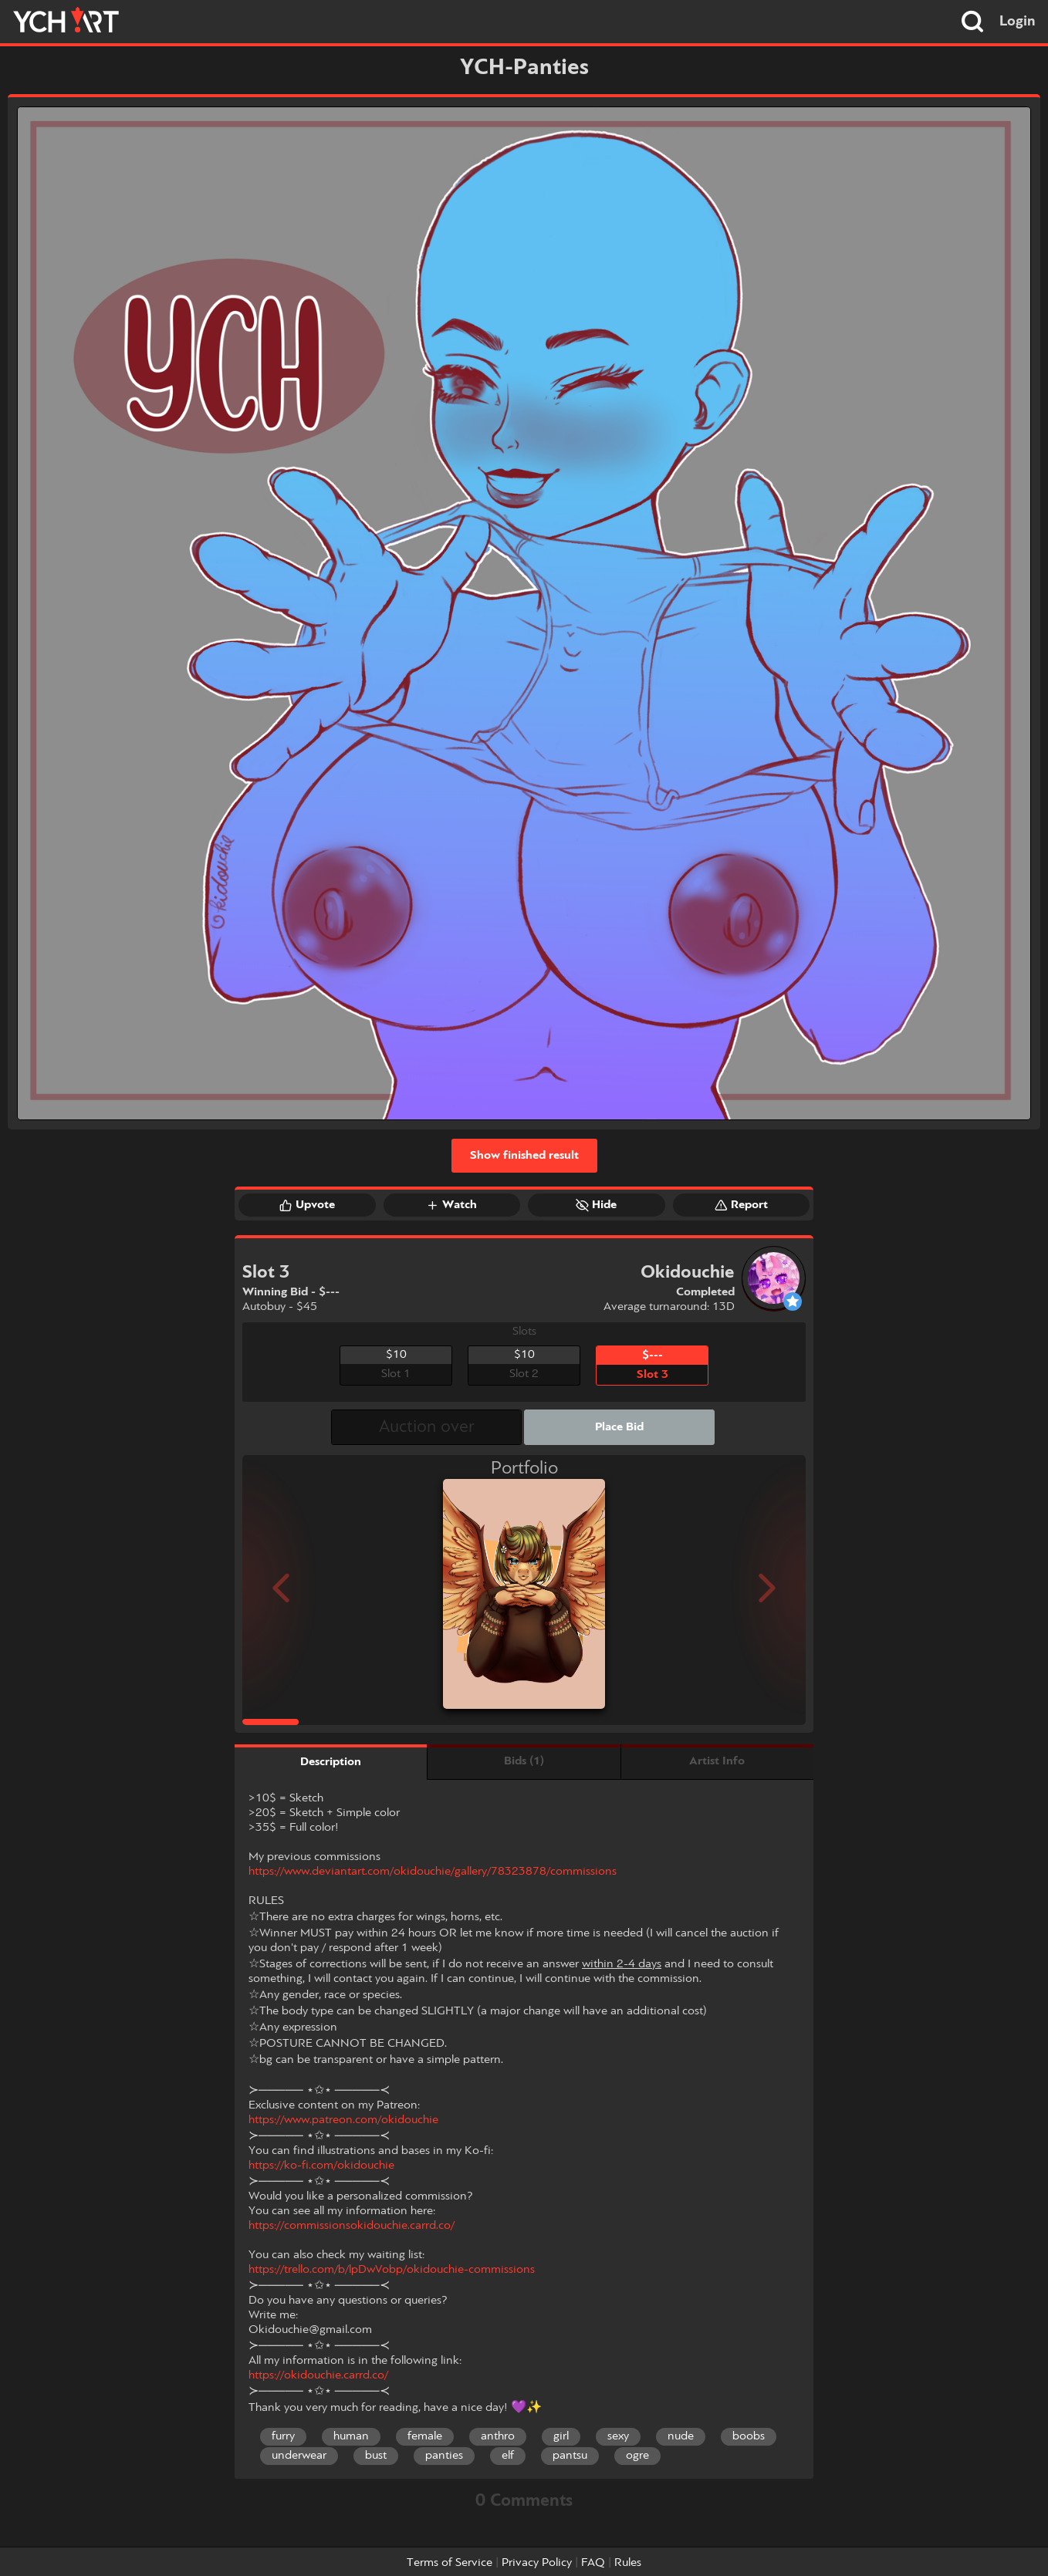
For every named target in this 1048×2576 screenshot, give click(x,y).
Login (1017, 21)
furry (283, 2436)
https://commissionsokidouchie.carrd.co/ (351, 2226)
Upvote (307, 1205)
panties (444, 2455)
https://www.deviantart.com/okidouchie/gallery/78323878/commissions (432, 1871)
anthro (498, 2436)
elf (508, 2455)
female (424, 2436)
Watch (451, 1205)
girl (561, 2436)
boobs (748, 2436)
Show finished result (524, 1156)
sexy (618, 2436)
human (351, 2436)
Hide (596, 1205)
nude (681, 2436)
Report (741, 1205)
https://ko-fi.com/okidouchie (321, 2165)
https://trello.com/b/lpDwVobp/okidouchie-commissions (391, 2270)
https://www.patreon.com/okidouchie (343, 2120)
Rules (627, 2563)
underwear (299, 2455)
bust (376, 2455)
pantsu (570, 2455)
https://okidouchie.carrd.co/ (318, 2375)
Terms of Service (449, 2563)
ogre (637, 2455)
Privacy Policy (537, 2563)
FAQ (593, 2563)
